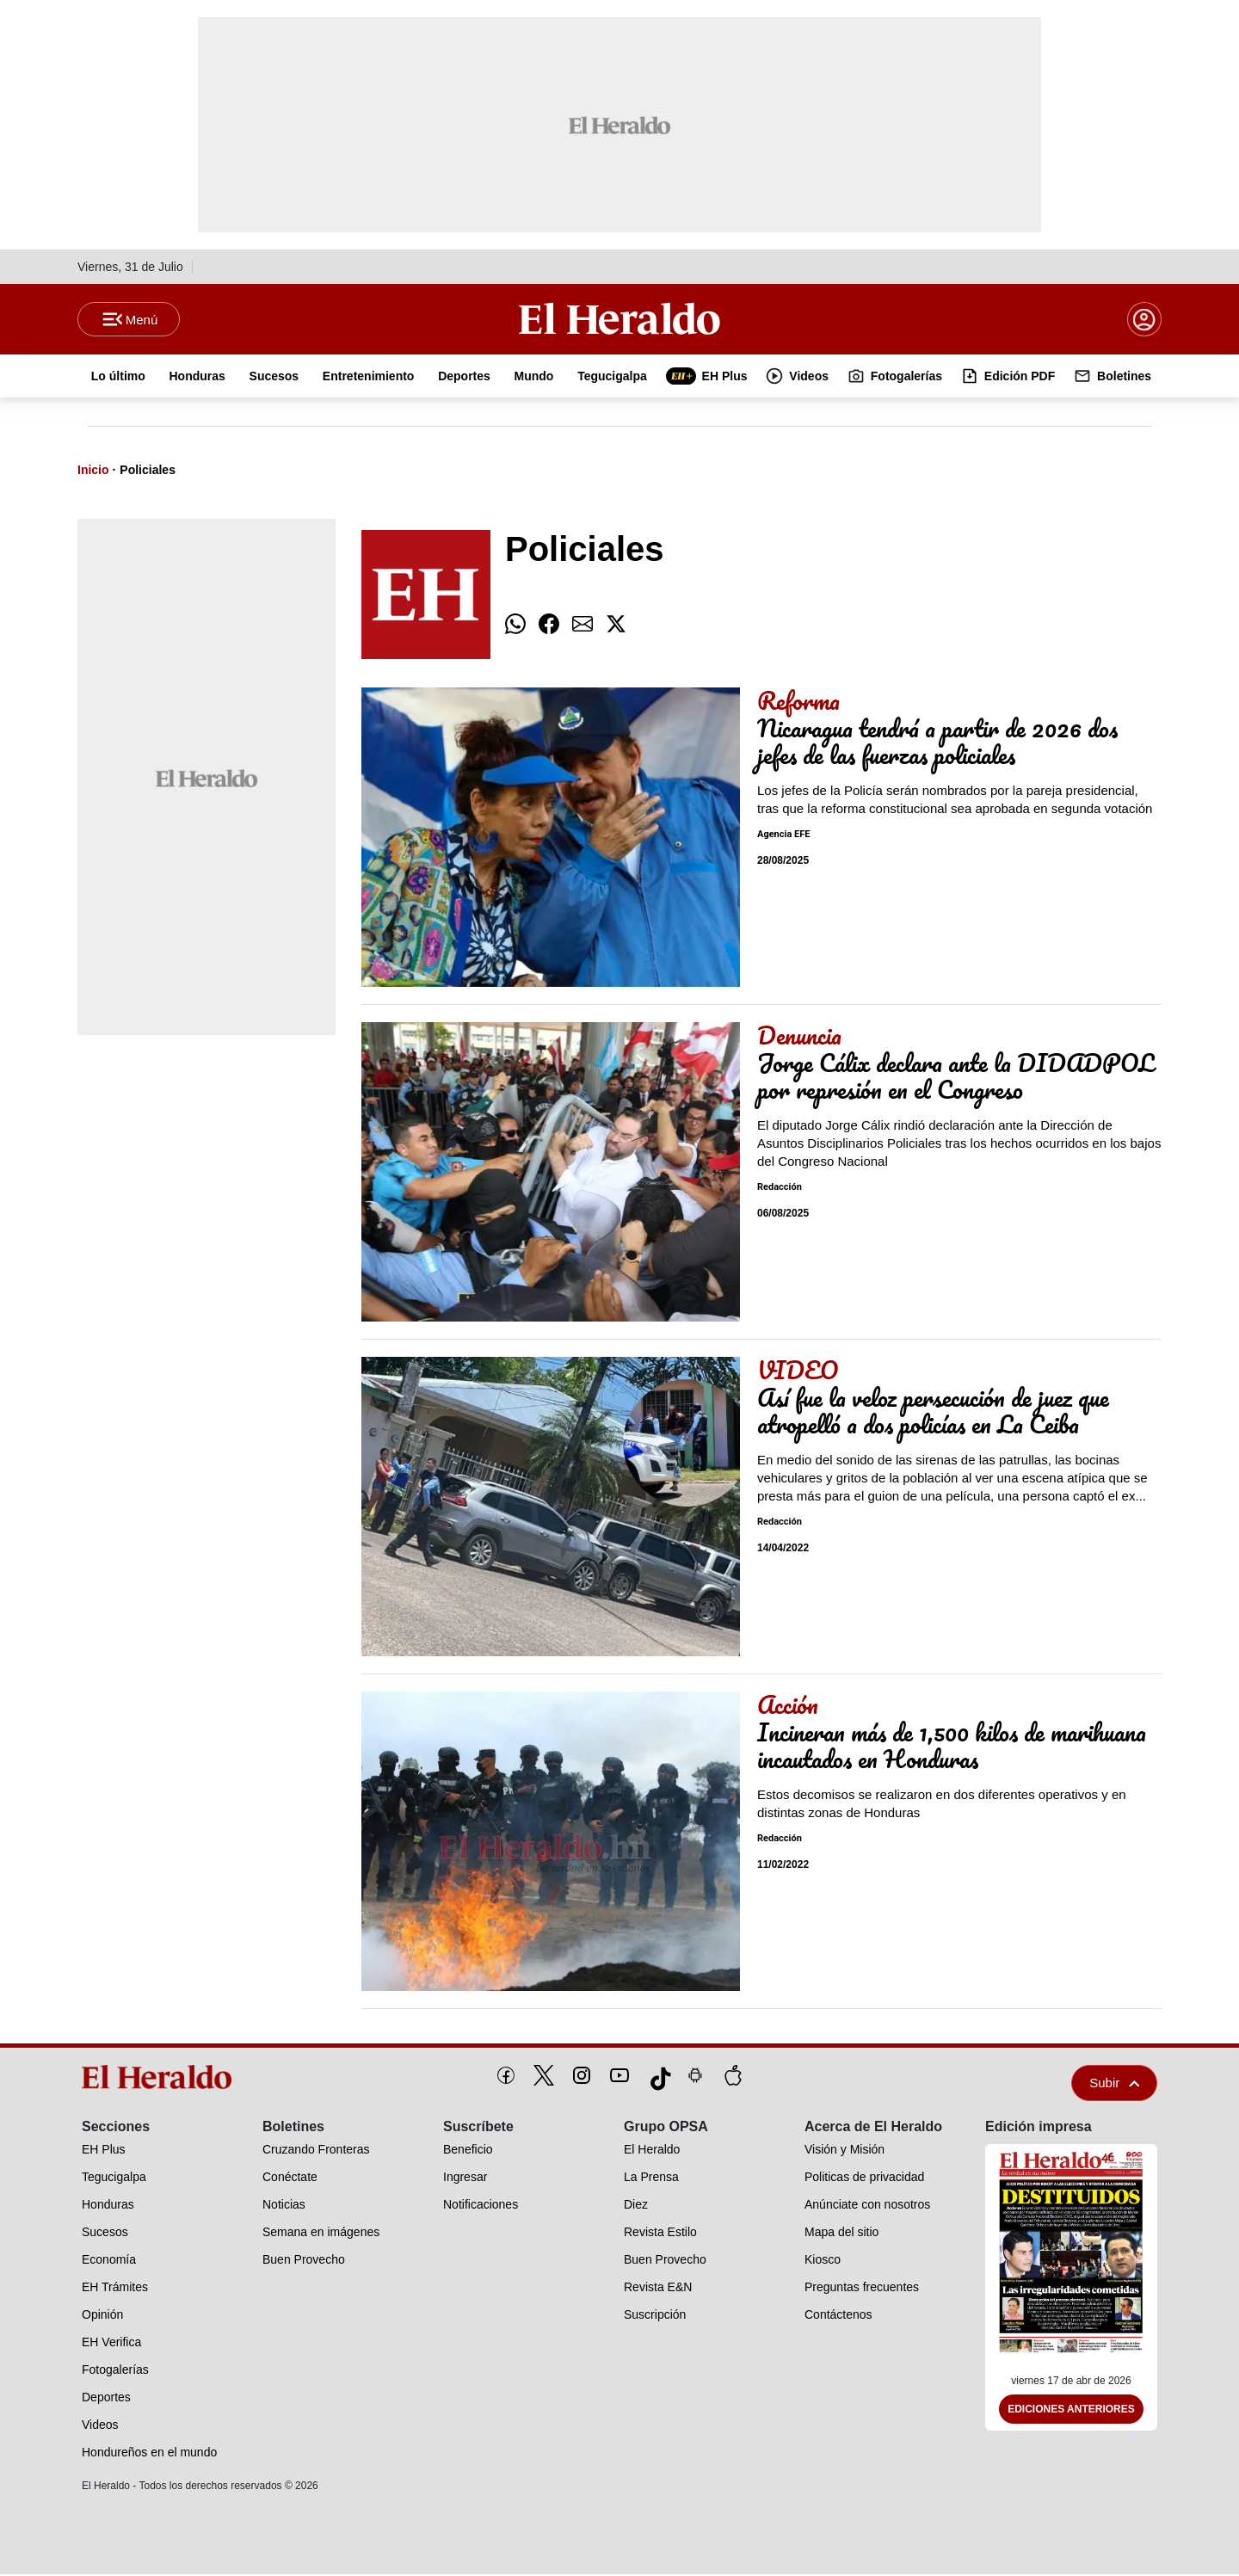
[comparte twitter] (616, 625)
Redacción (779, 1188)
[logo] (162, 2079)
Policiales (148, 471)
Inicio (93, 471)
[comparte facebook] (549, 625)
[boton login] (1144, 320)
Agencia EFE (783, 835)
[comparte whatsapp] (515, 625)
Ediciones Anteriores (1071, 2411)
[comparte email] (582, 625)
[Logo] (619, 319)
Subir (1114, 2084)
